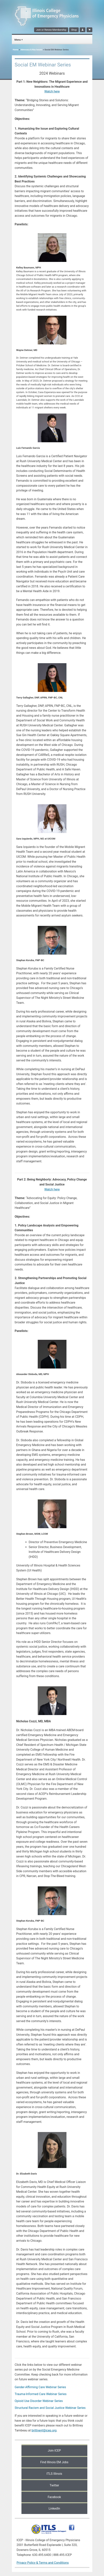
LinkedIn (54, 2508)
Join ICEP (54, 2450)
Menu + (19, 39)
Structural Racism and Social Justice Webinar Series (50, 2408)
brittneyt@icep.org (44, 2430)
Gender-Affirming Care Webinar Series (40, 2387)
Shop (74, 29)
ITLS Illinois (54, 2473)
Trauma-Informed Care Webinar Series (41, 2394)
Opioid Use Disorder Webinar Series (39, 2401)
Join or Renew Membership (51, 29)
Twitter (54, 2485)
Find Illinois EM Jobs (54, 2462)
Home (15, 49)
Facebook (54, 2497)
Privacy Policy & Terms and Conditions (43, 2563)
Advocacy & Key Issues (31, 49)
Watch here (52, 91)
